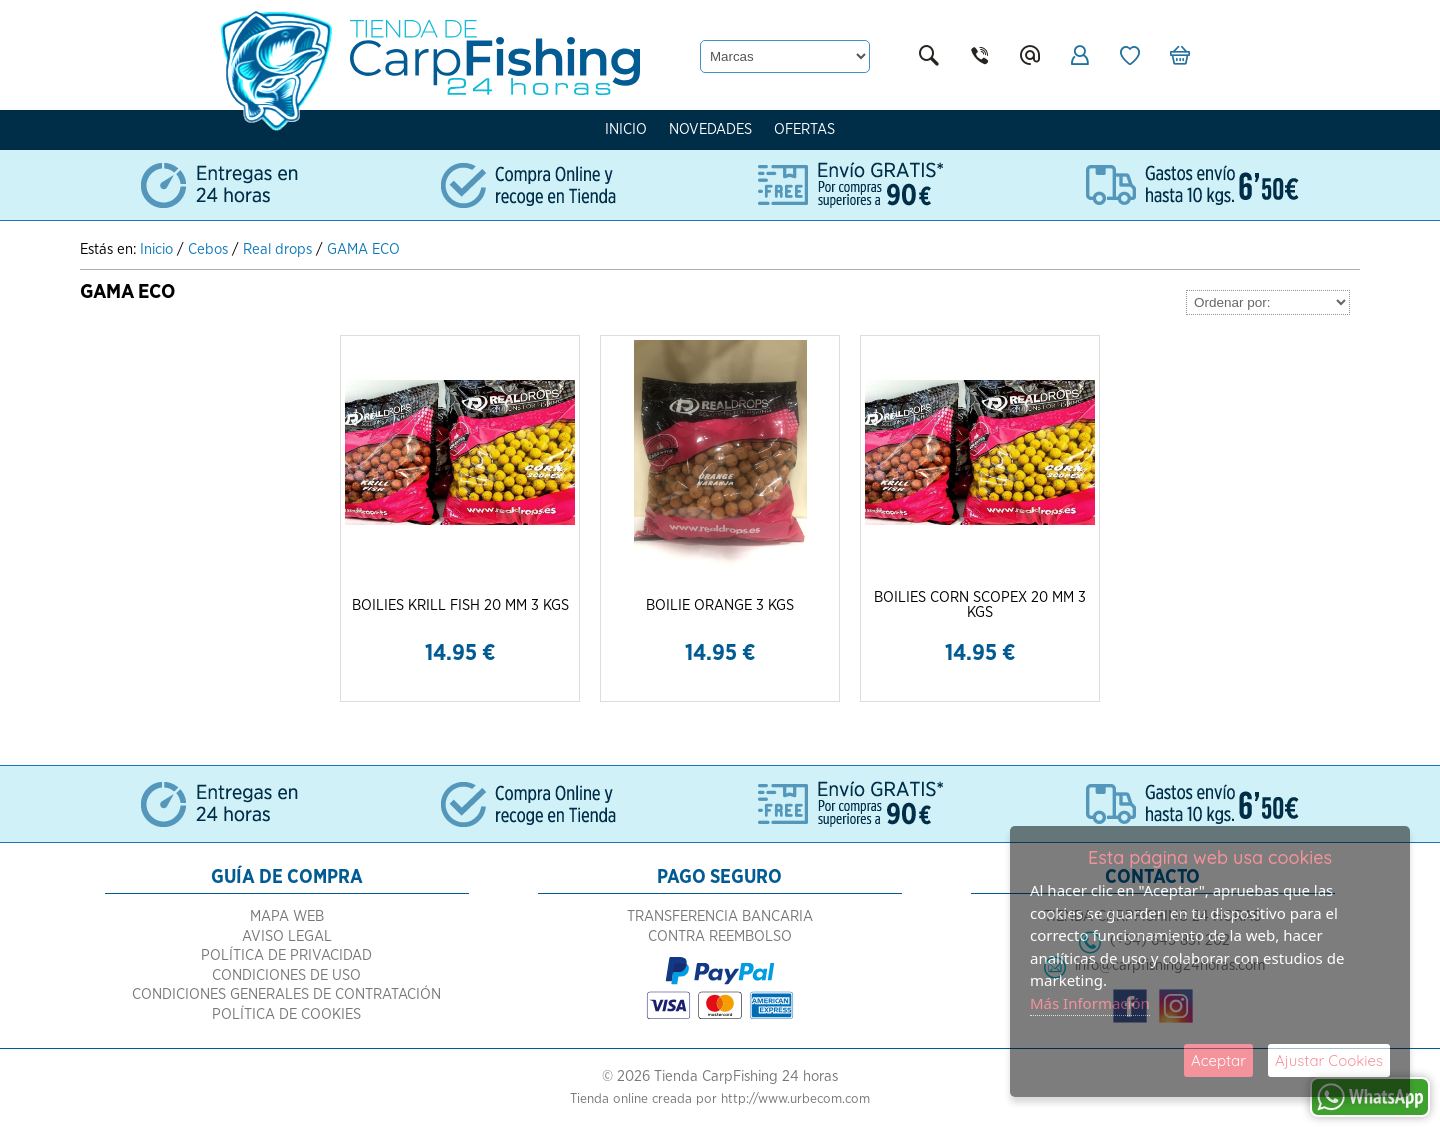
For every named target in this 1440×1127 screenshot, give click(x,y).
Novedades (710, 129)
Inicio (626, 129)
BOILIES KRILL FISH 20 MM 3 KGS (460, 605)
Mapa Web (287, 916)
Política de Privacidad (286, 955)
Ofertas (804, 129)
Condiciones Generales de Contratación (286, 994)
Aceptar (1218, 1060)
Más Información (1090, 1003)
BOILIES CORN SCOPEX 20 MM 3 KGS (980, 605)
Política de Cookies (286, 1014)
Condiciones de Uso (286, 975)
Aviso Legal (287, 936)
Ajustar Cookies (1329, 1060)
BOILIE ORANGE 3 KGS (720, 605)
